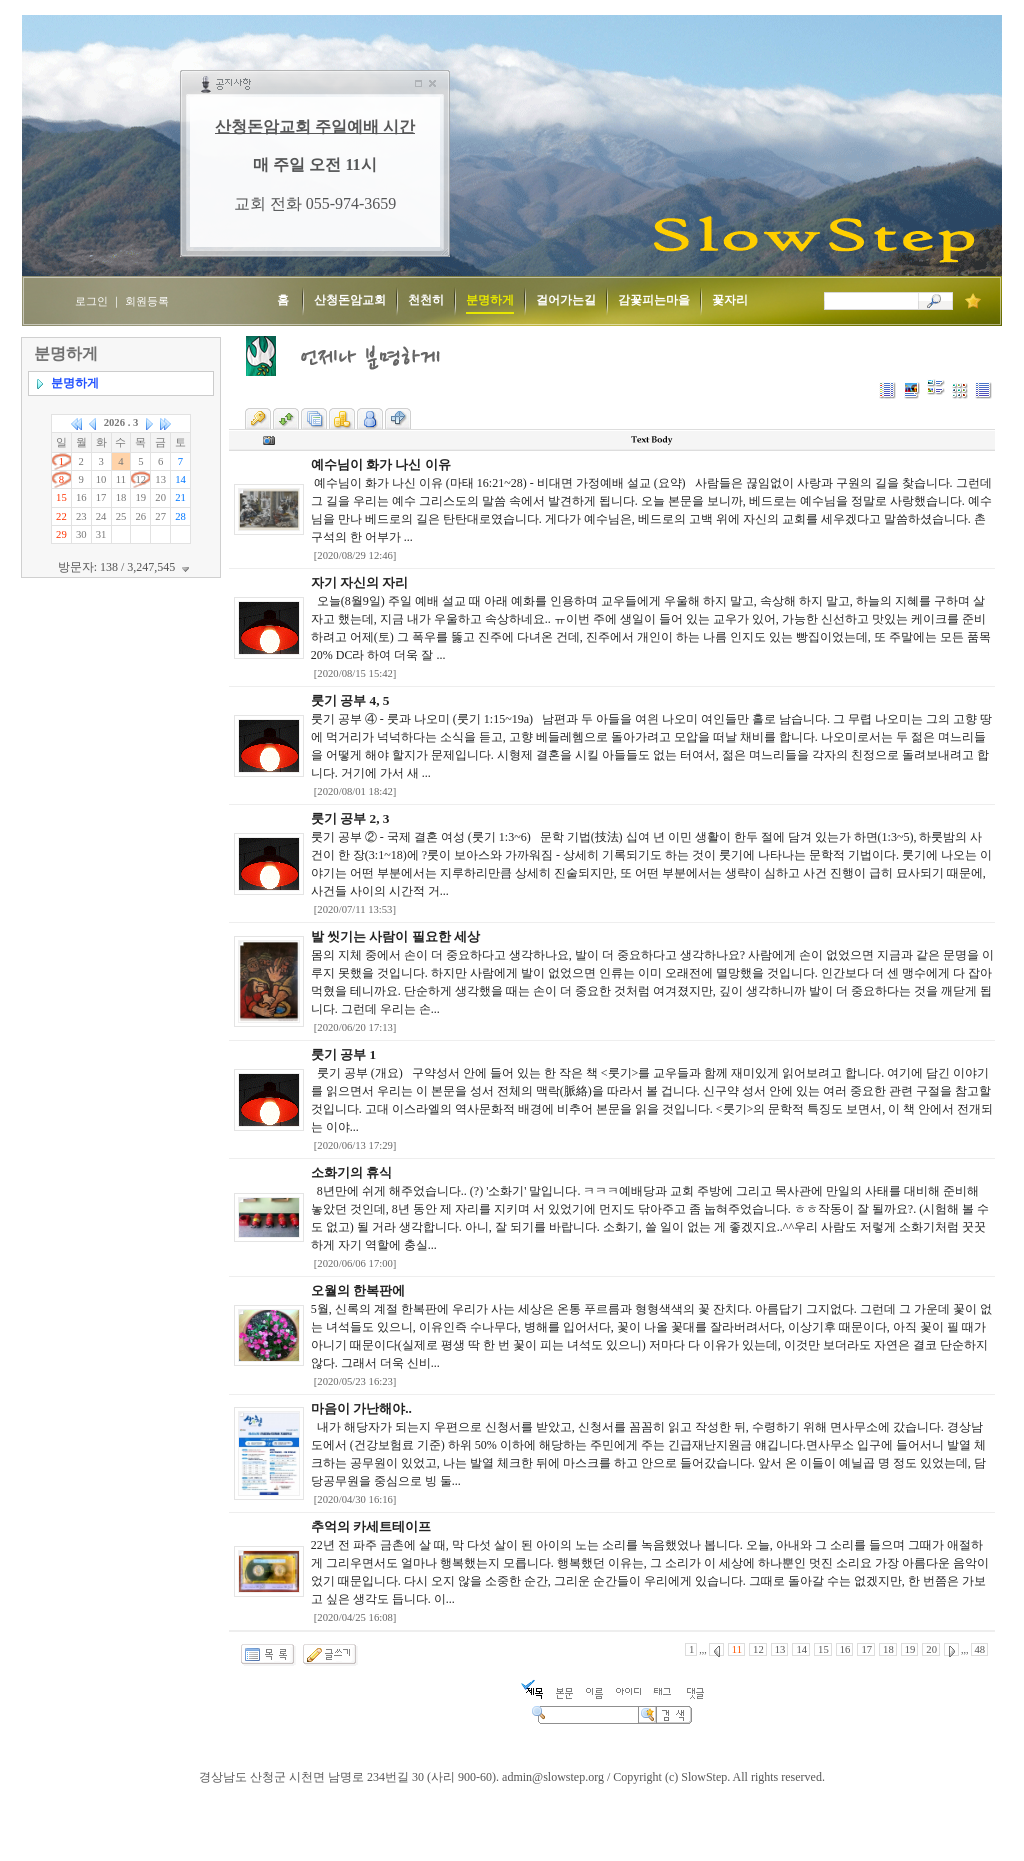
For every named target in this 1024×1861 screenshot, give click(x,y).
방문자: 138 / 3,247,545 (126, 567)
